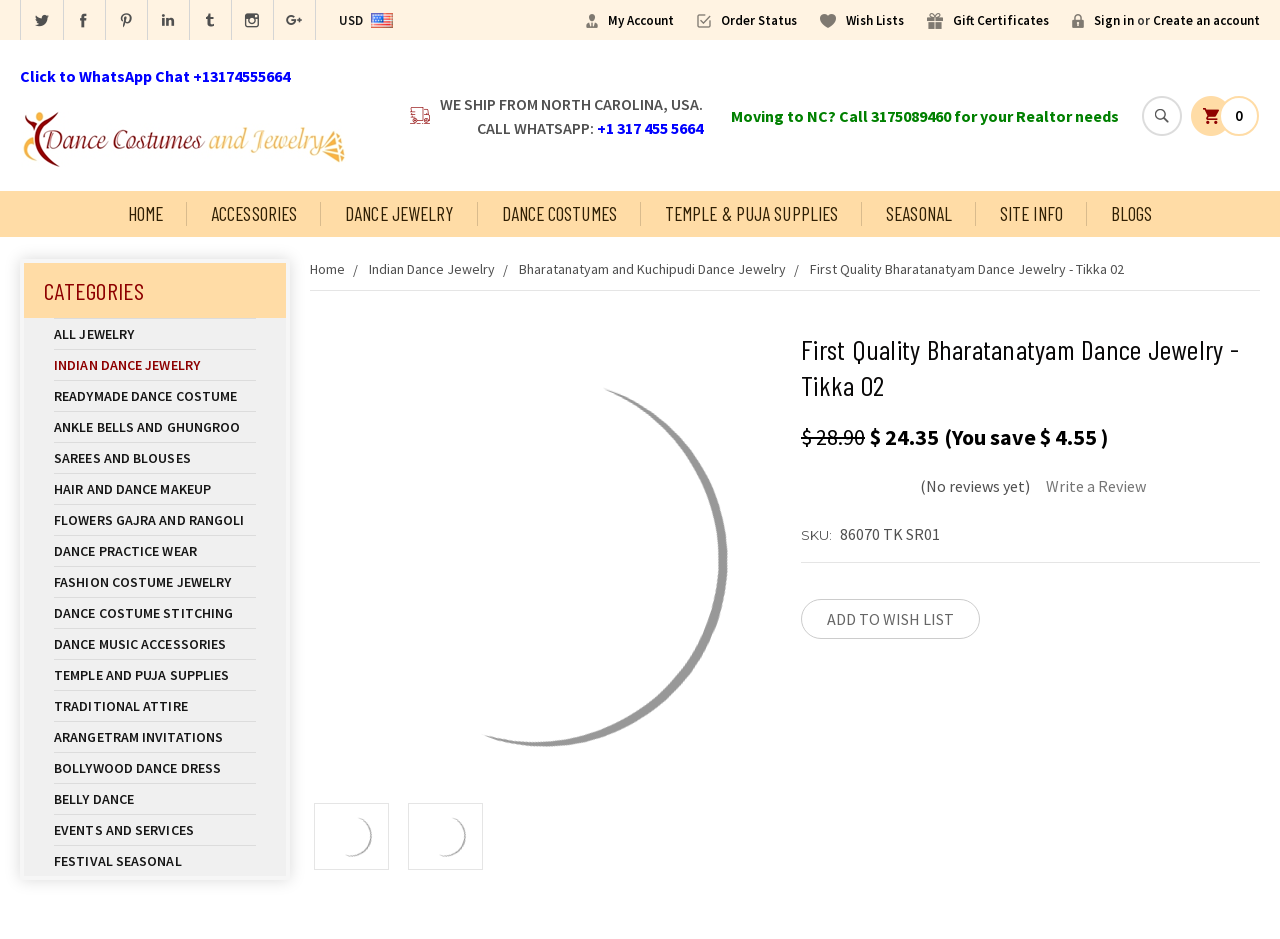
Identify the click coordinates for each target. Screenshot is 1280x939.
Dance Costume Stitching (143, 613)
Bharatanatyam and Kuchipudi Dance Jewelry (652, 269)
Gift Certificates (1001, 20)
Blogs (1132, 213)
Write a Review (1096, 486)
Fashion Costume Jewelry (155, 582)
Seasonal (919, 213)
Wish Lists (875, 20)
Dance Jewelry (399, 213)
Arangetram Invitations (138, 737)
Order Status (759, 20)
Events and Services (124, 830)
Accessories (254, 213)
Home (145, 213)
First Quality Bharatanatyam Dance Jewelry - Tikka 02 (967, 269)
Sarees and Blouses (155, 458)
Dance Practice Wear (155, 551)
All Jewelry (155, 334)
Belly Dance (155, 799)
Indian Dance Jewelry (155, 365)
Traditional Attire (121, 706)
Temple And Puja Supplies (155, 675)
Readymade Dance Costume (155, 396)
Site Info (1031, 213)
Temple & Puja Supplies (751, 213)
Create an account (1206, 20)
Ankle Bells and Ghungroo (147, 427)
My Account (641, 20)
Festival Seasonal (118, 861)
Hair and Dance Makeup (155, 489)
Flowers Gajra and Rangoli (149, 520)
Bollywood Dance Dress (137, 768)
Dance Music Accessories (140, 644)
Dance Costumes (559, 213)
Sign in (1114, 20)
